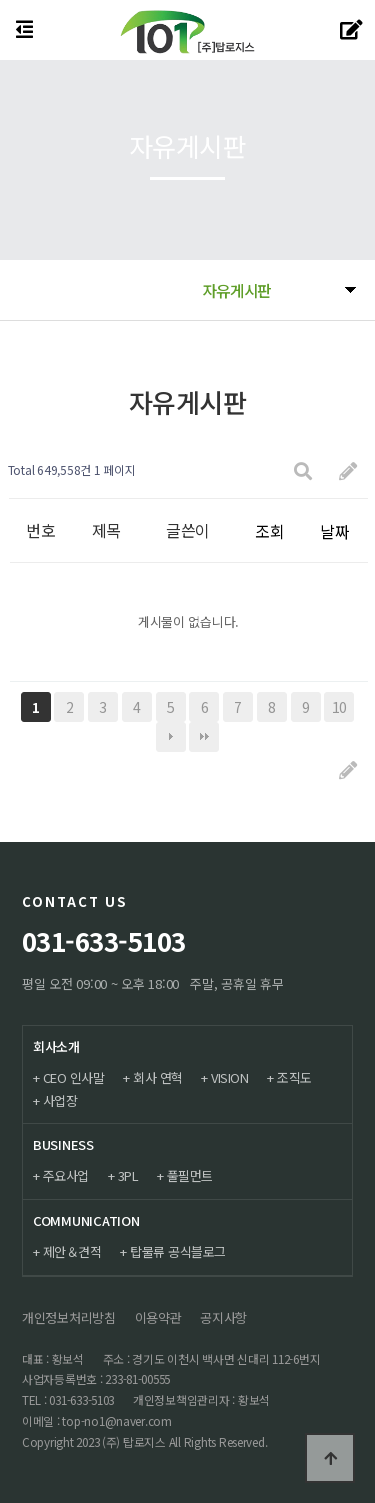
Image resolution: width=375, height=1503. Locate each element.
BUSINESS (63, 1144)
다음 (171, 737)
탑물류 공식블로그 (178, 1251)
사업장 (60, 1100)
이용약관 (158, 1317)
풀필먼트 (190, 1175)
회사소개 (56, 1046)
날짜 (334, 531)
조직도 (294, 1077)
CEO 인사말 (74, 1077)
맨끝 (204, 737)
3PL (128, 1175)
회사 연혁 (158, 1077)
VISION (229, 1077)
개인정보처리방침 (69, 1317)
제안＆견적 (72, 1251)
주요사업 (66, 1175)
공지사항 (223, 1317)
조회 (269, 531)
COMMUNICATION (86, 1220)
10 (339, 707)
